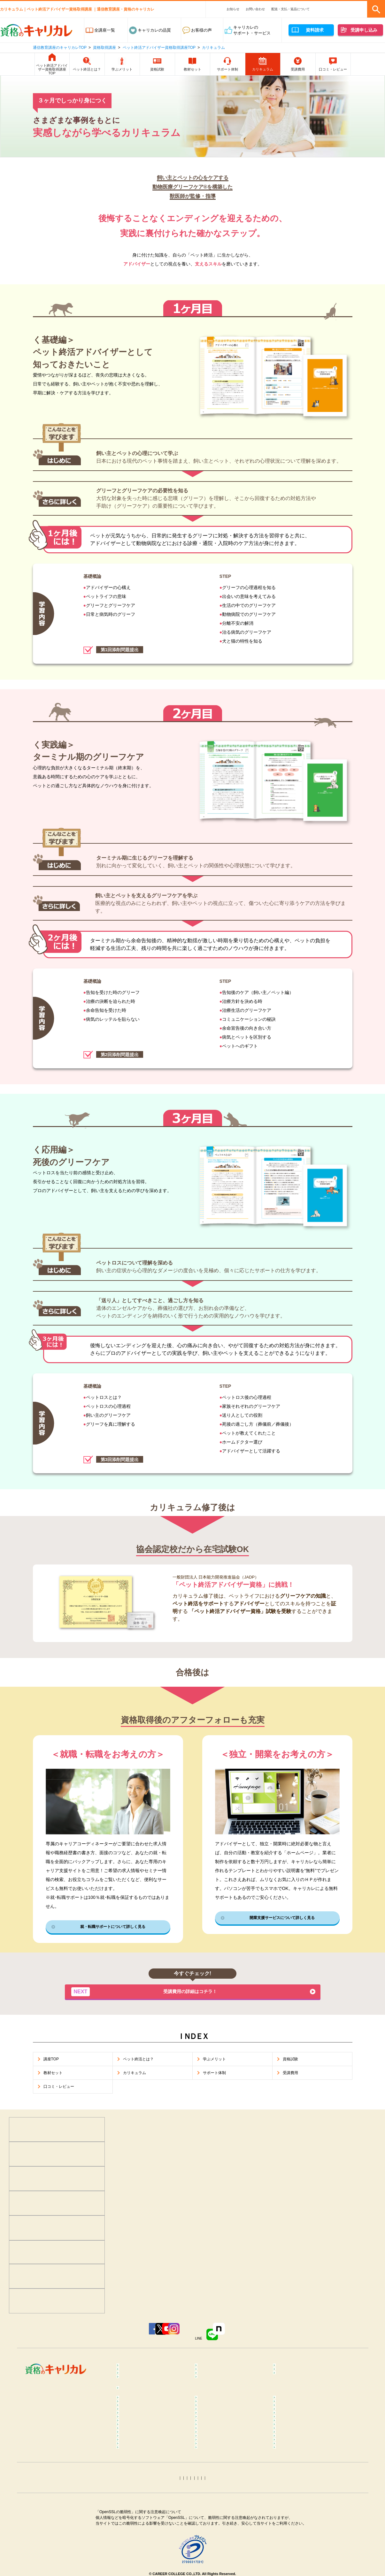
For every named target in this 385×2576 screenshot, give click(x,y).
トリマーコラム (215, 2547)
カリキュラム (213, 47)
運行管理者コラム (217, 2528)
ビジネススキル (136, 2383)
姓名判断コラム (215, 2567)
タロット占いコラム (219, 2557)
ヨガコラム (289, 2450)
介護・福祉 (289, 2373)
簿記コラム (132, 2519)
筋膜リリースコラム (297, 2465)
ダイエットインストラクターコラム (232, 2453)
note (285, 2338)
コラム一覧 (132, 2415)
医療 (126, 2373)
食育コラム (132, 2475)
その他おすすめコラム (299, 2567)
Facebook (90, 2338)
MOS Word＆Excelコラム (302, 2538)
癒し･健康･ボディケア (222, 2364)
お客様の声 (201, 30)
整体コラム (289, 2434)
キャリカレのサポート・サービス (252, 30)
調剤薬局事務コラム (297, 2484)
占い (126, 2398)
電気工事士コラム (295, 2528)
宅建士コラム (213, 2519)
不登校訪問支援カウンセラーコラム (232, 2437)
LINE (246, 2338)
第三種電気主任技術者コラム (149, 2538)
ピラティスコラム (139, 2465)
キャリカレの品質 (154, 30)
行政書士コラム (293, 2519)
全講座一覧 (104, 30)
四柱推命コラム (136, 2567)
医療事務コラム (215, 2484)
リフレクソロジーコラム (145, 2450)
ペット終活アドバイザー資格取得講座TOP (159, 47)
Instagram (204, 2338)
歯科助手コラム (136, 2494)
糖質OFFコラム (293, 2475)
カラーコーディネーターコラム (308, 2547)
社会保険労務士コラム (143, 2528)
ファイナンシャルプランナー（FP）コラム (306, 2506)
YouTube (167, 2338)
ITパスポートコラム (140, 2547)
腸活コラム (211, 2465)
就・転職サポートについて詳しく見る (112, 1927)
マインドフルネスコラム (302, 2425)
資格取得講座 (104, 47)
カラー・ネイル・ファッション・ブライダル (310, 2386)
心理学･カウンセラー (142, 2364)
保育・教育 (211, 2373)
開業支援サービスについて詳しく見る (282, 1919)
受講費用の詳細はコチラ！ (151, 1994)
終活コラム (289, 2494)
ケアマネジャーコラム (221, 2503)
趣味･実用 (210, 2398)
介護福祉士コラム (139, 2503)
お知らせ (233, 9)
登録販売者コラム (139, 2484)
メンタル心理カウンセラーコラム (153, 2425)
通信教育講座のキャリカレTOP (60, 47)
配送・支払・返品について (290, 9)
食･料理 (286, 2364)
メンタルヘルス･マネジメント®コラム (152, 2437)
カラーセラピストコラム (223, 2425)
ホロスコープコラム (297, 2557)
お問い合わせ (255, 9)
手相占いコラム (136, 2557)
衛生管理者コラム (217, 2538)
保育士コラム (213, 2494)
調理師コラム (213, 2475)
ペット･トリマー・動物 (222, 2383)
